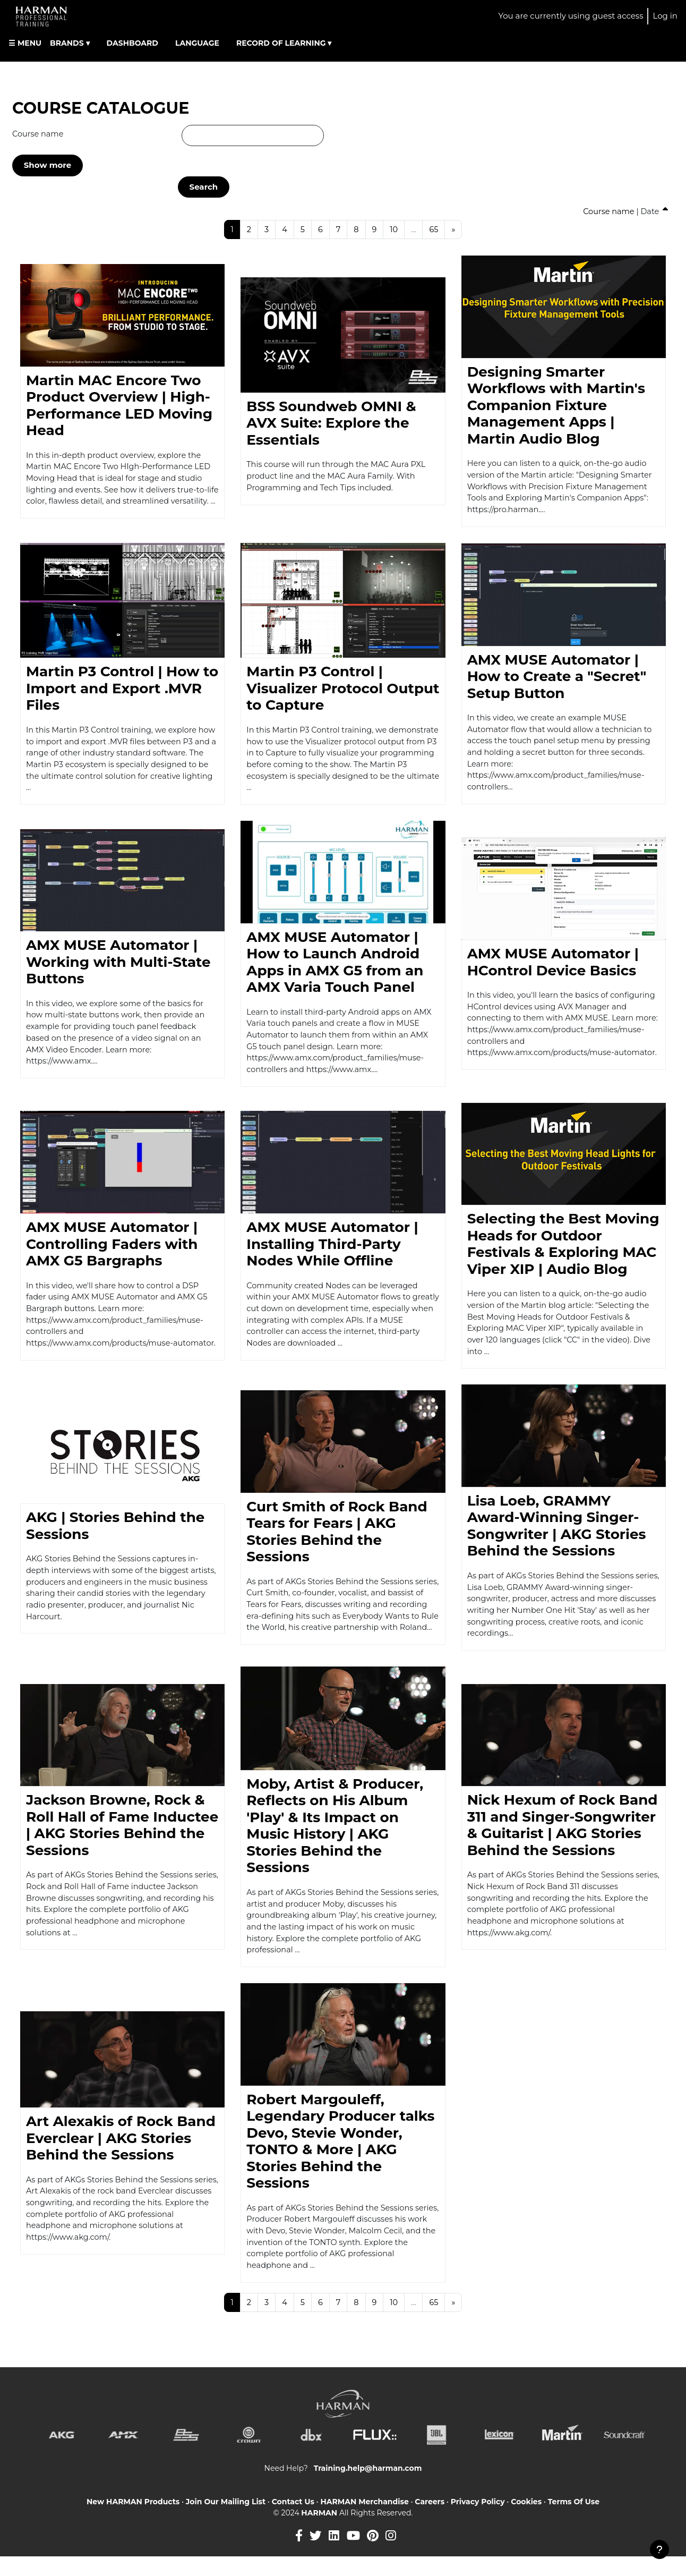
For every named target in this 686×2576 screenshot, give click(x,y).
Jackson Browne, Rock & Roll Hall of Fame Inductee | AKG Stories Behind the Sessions (122, 1839)
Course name (38, 134)
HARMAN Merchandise (364, 2521)
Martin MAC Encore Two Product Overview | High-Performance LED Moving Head (119, 400)
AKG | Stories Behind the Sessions (115, 1537)
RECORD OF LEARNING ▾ (284, 43)
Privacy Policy (478, 2521)
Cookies (526, 2521)
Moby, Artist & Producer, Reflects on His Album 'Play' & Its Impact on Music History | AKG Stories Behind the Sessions (334, 1839)
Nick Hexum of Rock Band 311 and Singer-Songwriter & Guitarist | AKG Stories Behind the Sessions (562, 1839)
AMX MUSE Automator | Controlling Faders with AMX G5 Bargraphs (112, 1246)
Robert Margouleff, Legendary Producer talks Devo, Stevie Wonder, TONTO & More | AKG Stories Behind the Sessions (340, 2157)
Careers (429, 2521)
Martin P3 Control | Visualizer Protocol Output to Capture (342, 691)
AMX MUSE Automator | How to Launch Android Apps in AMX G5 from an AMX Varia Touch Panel (334, 967)
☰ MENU (24, 43)
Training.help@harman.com (368, 2487)
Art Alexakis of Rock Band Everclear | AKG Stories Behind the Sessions (121, 2154)
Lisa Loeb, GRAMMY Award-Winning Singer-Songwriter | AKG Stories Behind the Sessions (556, 1537)
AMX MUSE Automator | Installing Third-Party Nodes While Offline (332, 1252)
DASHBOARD (132, 43)
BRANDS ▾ (70, 43)
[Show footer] (659, 2549)
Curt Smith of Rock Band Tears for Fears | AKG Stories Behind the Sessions (336, 1537)
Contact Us (293, 2521)
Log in (665, 16)
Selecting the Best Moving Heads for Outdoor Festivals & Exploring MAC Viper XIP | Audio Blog (563, 1252)
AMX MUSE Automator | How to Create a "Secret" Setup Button (557, 679)
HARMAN (320, 2532)
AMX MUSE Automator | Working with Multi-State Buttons (118, 967)
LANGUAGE (197, 43)
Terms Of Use (573, 2521)
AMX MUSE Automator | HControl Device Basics (553, 956)
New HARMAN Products (133, 2521)
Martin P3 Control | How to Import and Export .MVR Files (122, 691)
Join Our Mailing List (225, 2521)
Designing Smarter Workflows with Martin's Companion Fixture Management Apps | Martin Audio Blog (556, 406)
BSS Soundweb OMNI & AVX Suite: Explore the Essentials (331, 424)
